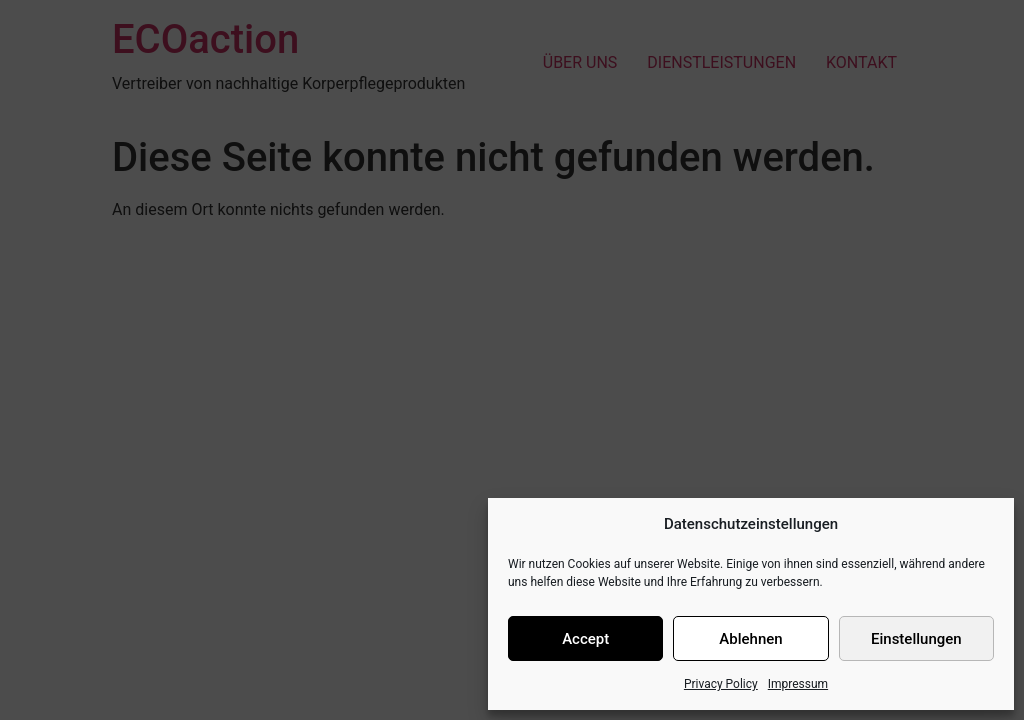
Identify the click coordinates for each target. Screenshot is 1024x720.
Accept (585, 639)
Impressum (798, 684)
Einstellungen (916, 639)
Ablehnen (750, 639)
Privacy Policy (721, 684)
